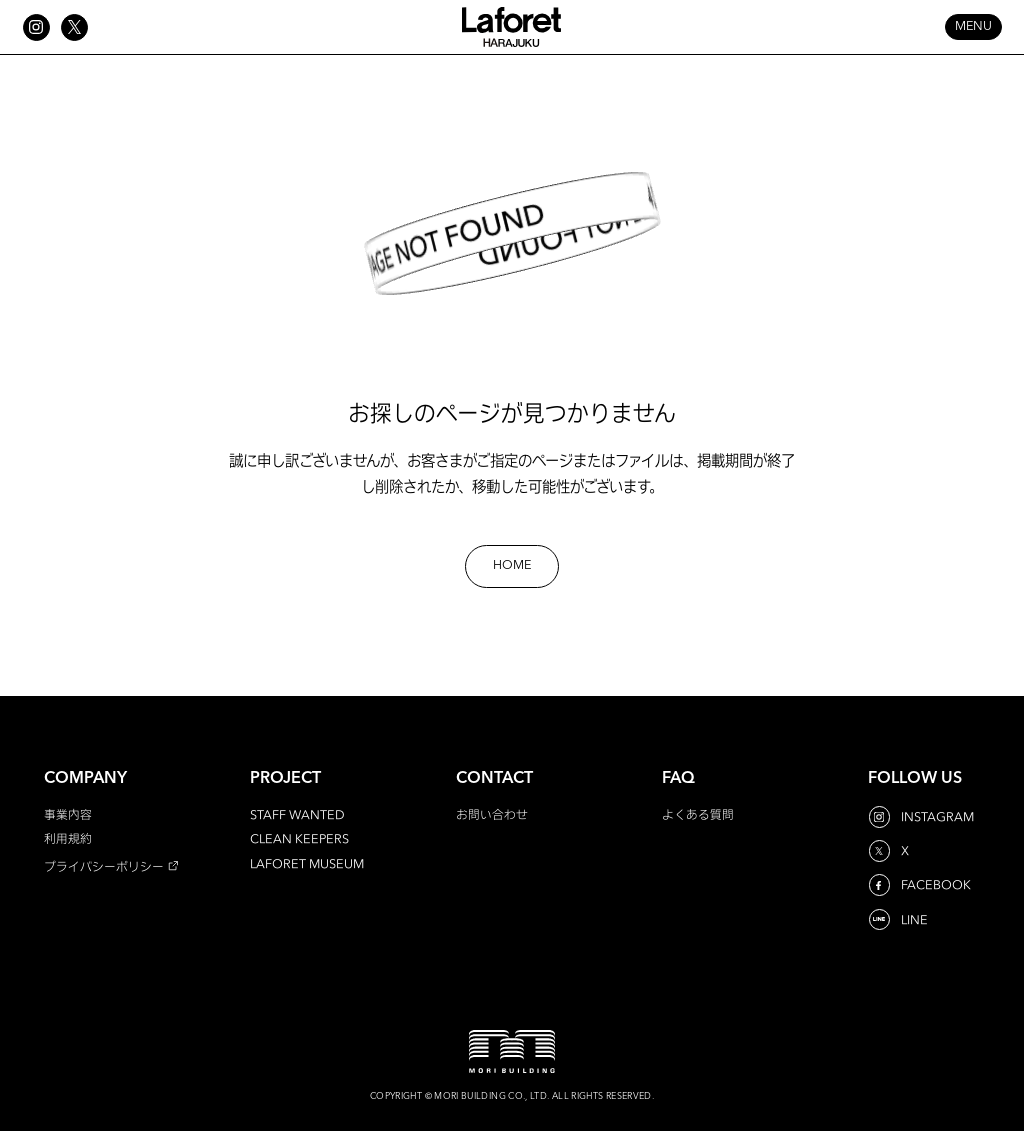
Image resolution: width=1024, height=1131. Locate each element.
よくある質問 (698, 814)
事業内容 (68, 814)
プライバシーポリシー (104, 866)
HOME (512, 565)
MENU (973, 26)
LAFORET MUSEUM (307, 863)
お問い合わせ (492, 814)
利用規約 (68, 838)
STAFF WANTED (297, 814)
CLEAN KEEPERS (299, 838)
